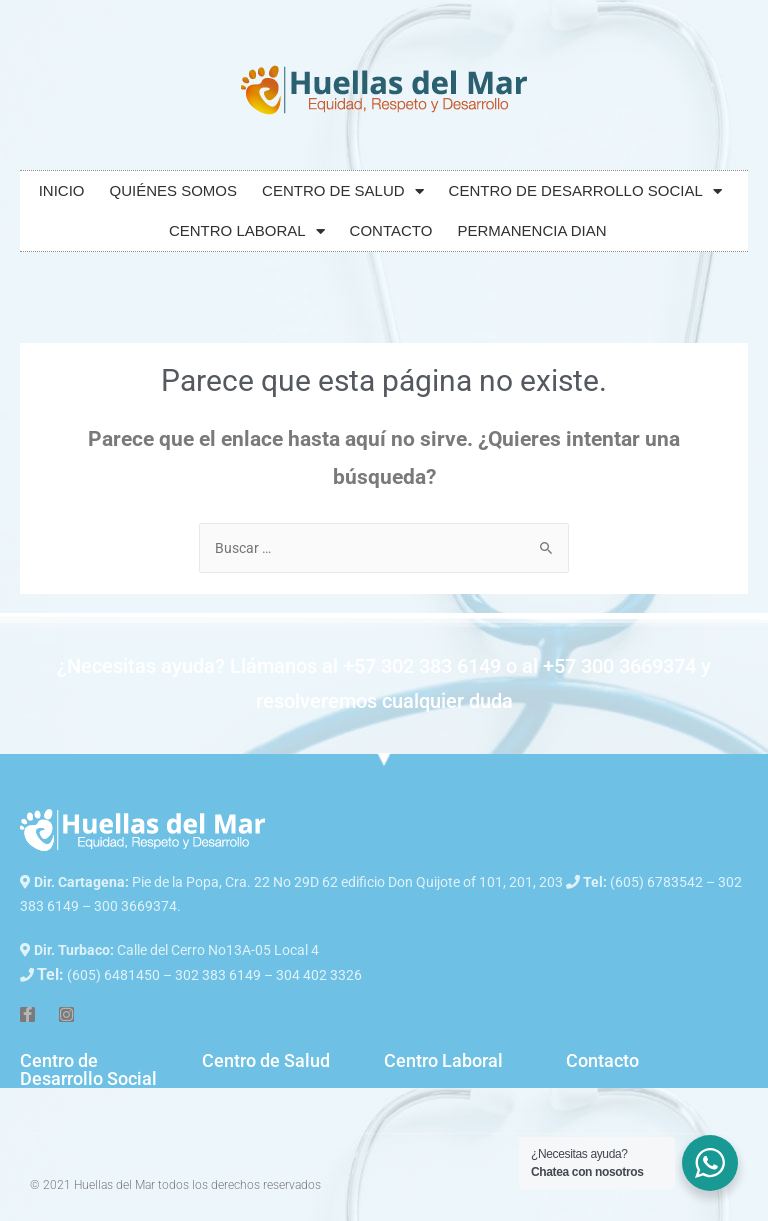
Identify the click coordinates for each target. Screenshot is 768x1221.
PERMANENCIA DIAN (531, 230)
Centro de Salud (266, 1060)
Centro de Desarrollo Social (88, 1069)
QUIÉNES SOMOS (174, 190)
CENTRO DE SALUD (343, 191)
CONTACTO (391, 230)
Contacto (602, 1060)
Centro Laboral (443, 1060)
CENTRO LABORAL (247, 231)
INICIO (62, 190)
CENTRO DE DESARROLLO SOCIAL (585, 191)
